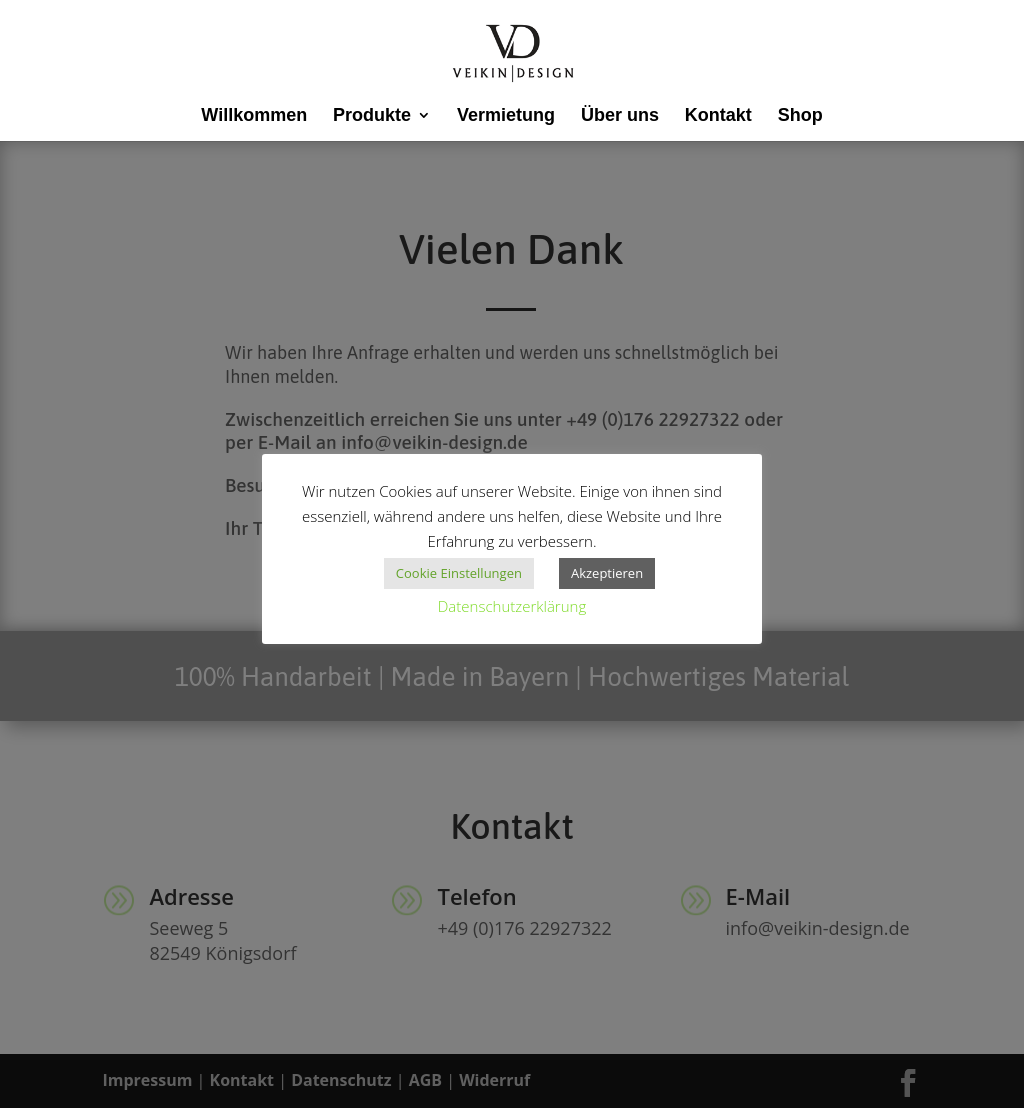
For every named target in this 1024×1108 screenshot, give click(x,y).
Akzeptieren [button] (607, 573)
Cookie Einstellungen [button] (459, 573)
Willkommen (254, 116)
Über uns (620, 116)
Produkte (372, 116)
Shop (800, 116)
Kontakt (718, 116)
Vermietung (506, 116)
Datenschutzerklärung (512, 606)
